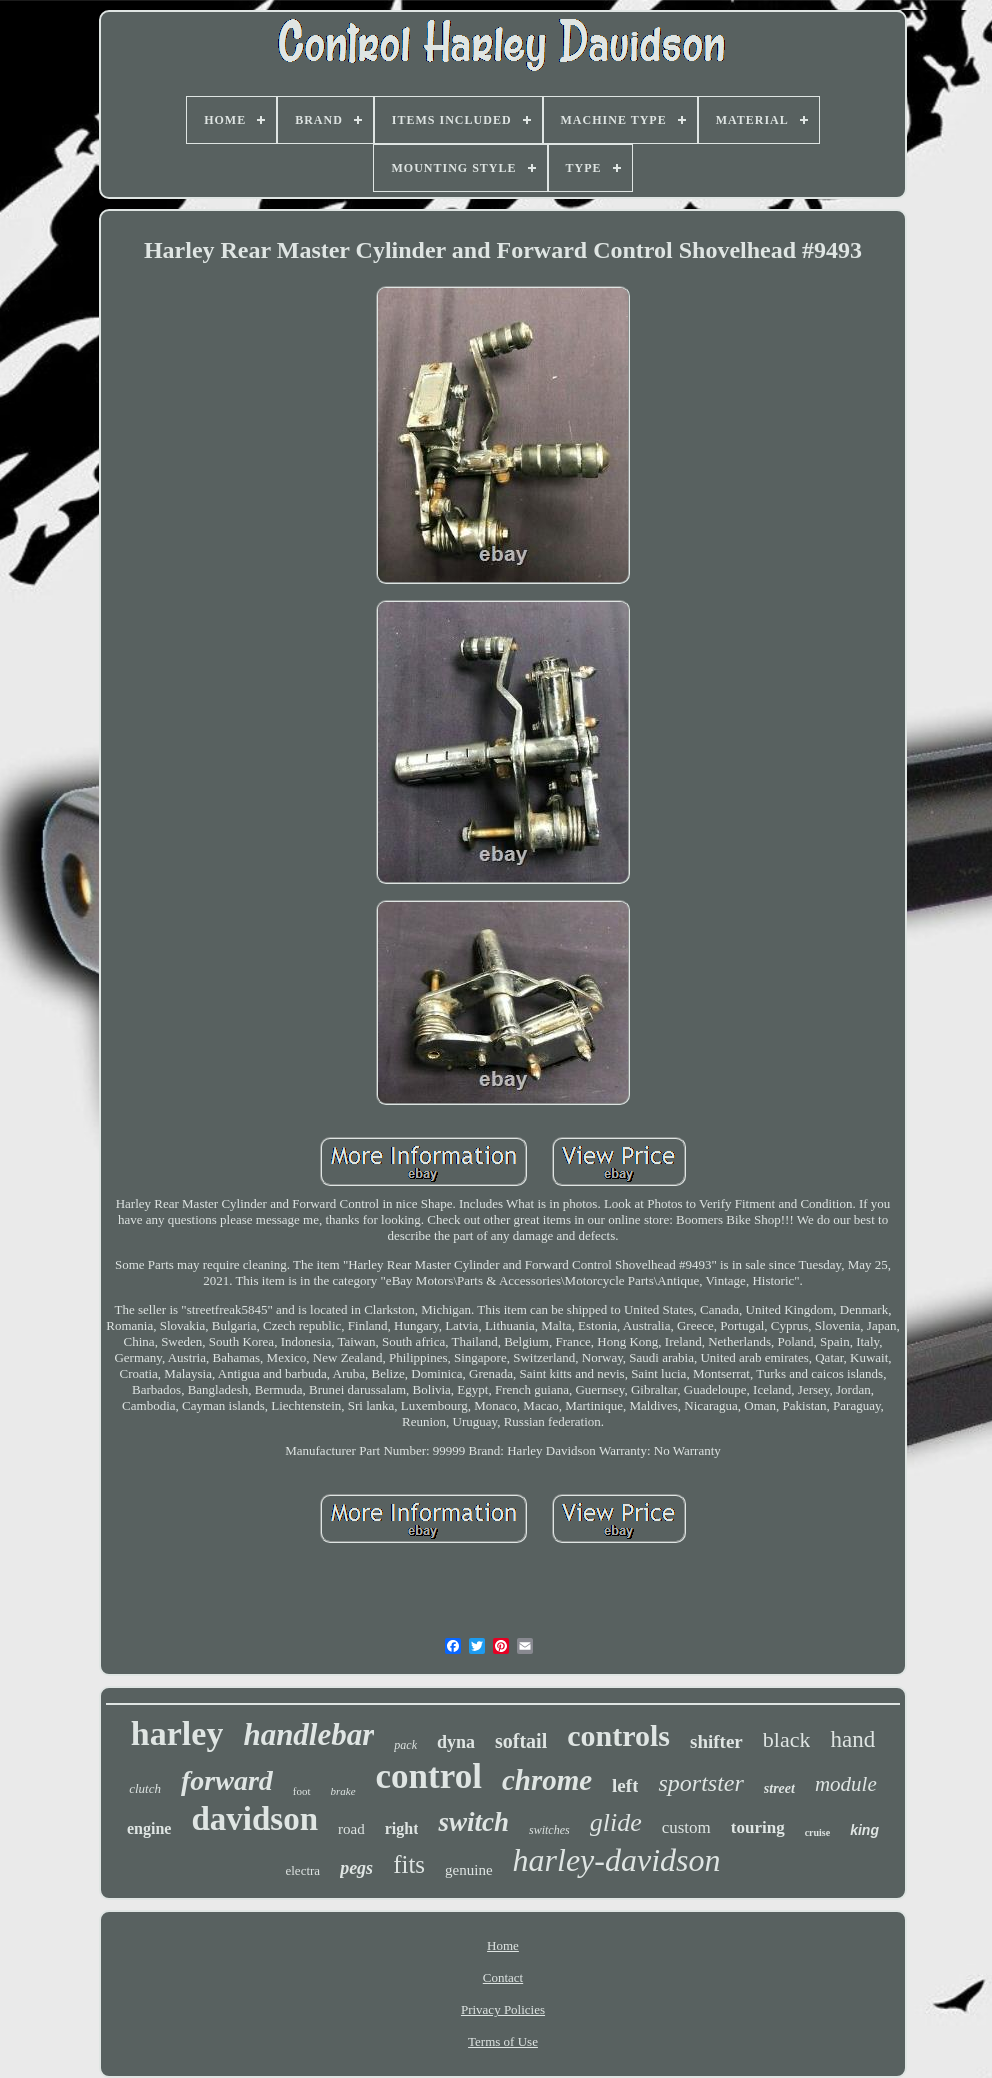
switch (473, 1822)
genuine (468, 1870)
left (625, 1785)
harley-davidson (617, 1860)
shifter (716, 1741)
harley (177, 1733)
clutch (145, 1788)
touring (758, 1827)
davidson (254, 1819)
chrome (547, 1780)
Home (503, 1945)
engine (149, 1828)
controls (618, 1735)
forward (227, 1780)
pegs (356, 1868)
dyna (456, 1742)
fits (409, 1864)
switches (549, 1830)
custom (686, 1827)
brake (343, 1791)
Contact (503, 1977)
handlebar (308, 1734)
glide (616, 1822)
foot (302, 1791)
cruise (818, 1832)
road (351, 1829)
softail (521, 1741)
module (846, 1784)
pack (405, 1745)
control (429, 1776)
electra (302, 1870)
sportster (700, 1783)
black (787, 1739)
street (779, 1788)
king (864, 1830)
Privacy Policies (503, 2009)
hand (852, 1739)
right (402, 1828)
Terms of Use (503, 2041)
